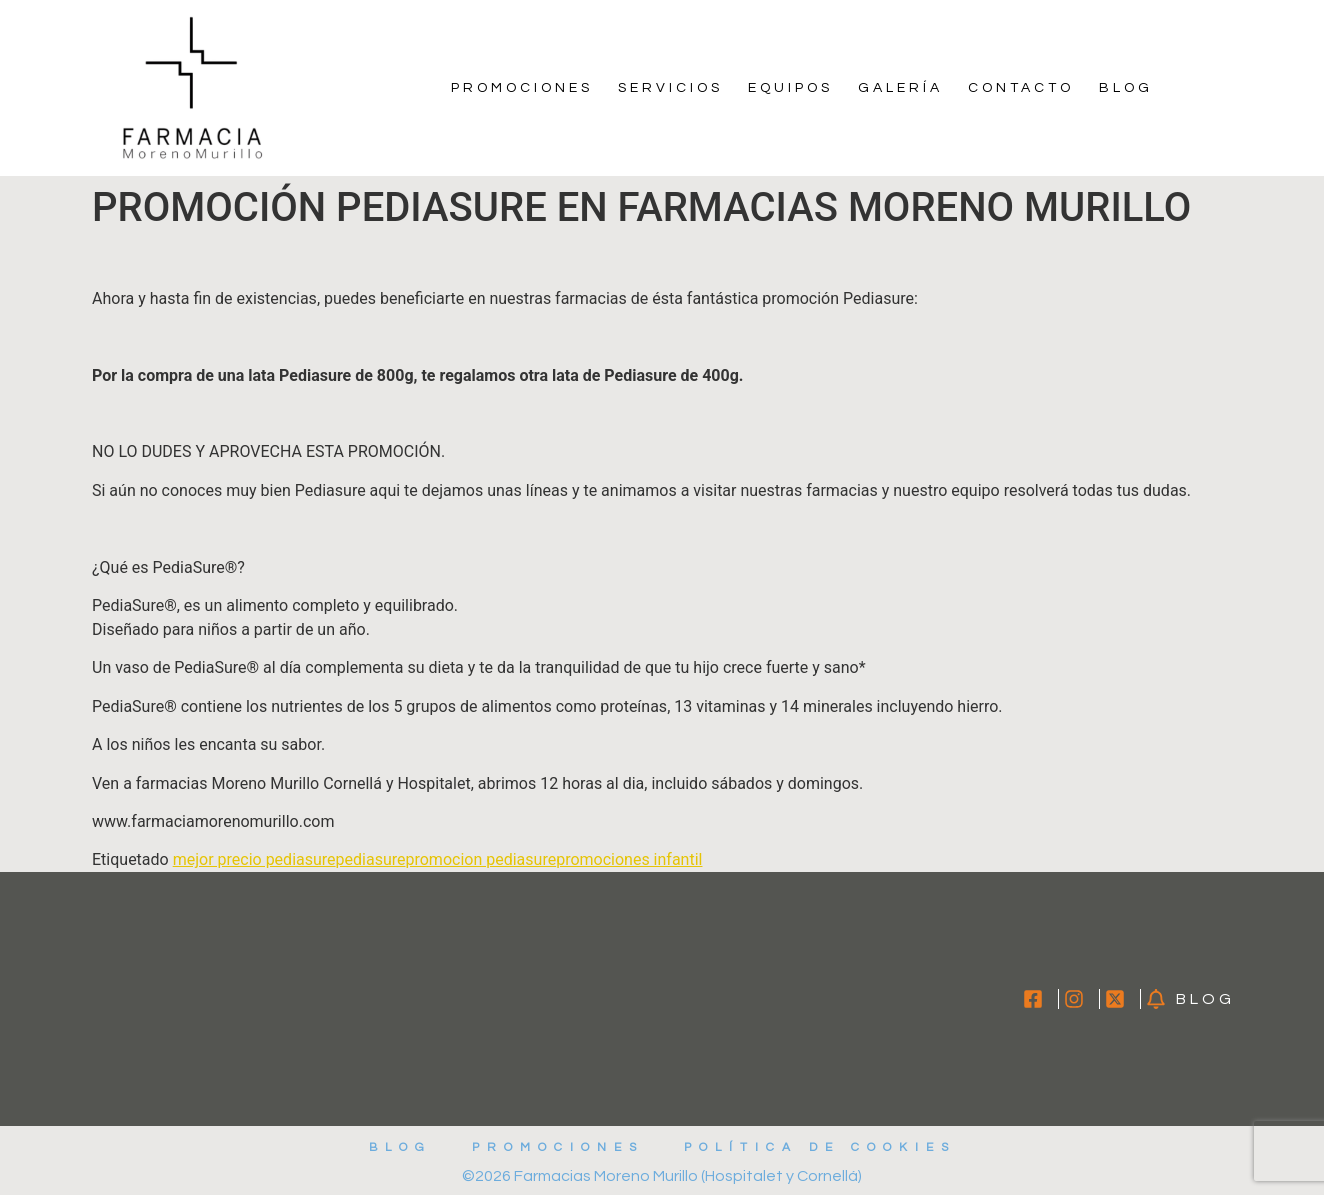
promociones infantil (629, 859)
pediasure (371, 859)
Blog (1126, 88)
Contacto (1021, 88)
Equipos (790, 88)
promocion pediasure (480, 859)
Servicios (670, 88)
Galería (900, 88)
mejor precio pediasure (254, 859)
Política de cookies (820, 1147)
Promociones (522, 88)
